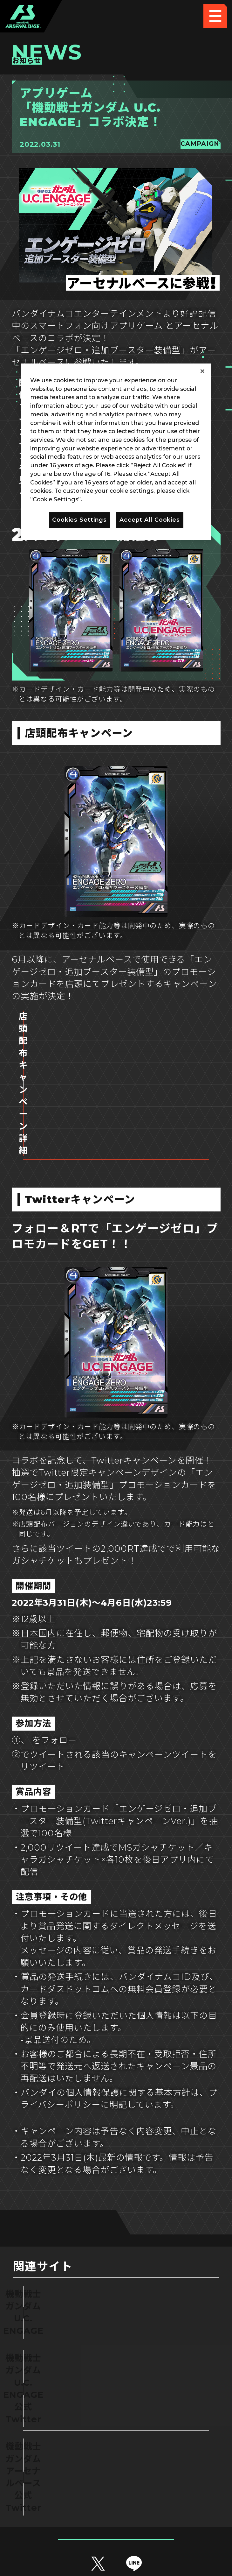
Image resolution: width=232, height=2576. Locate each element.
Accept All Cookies (149, 519)
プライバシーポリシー (61, 2500)
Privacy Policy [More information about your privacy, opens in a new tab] (105, 499)
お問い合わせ (170, 2500)
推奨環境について (62, 2476)
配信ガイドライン (116, 2525)
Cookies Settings (170, 2476)
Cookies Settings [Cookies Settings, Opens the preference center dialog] (79, 519)
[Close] (202, 371)
